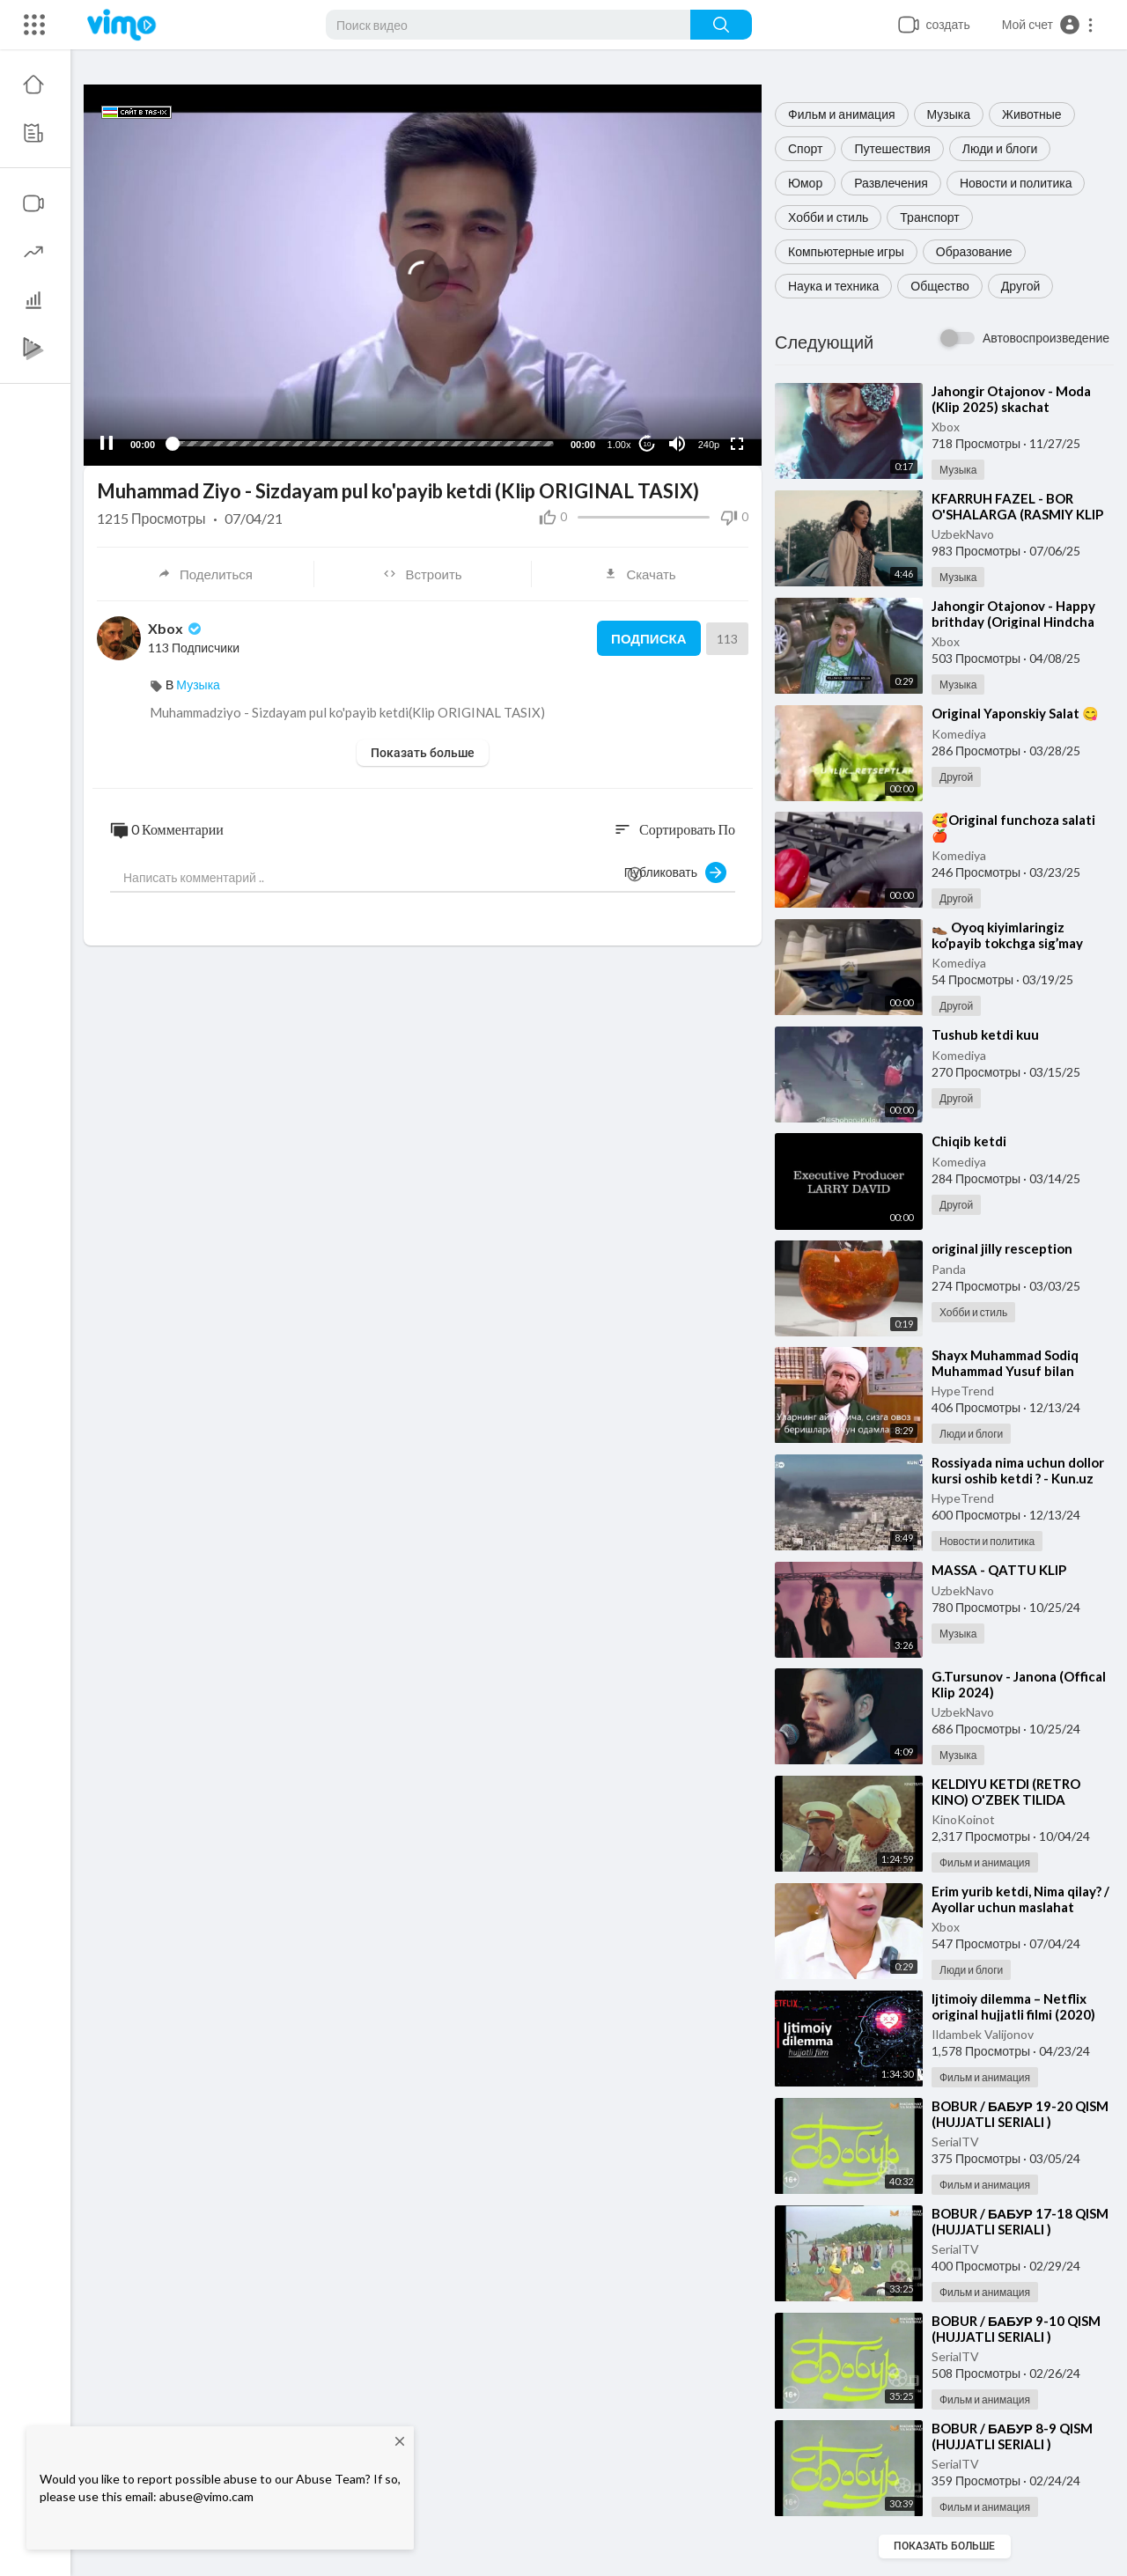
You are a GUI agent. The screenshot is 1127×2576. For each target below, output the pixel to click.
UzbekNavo (963, 533)
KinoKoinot (963, 1819)
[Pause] (106, 444)
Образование (974, 251)
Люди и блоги (1000, 148)
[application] (423, 275)
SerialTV (955, 2141)
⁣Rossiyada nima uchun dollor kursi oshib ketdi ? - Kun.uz (1018, 1470)
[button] (1048, 24)
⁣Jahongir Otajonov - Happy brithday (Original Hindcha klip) (1013, 621)
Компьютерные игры (846, 251)
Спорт (805, 148)
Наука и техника (833, 285)
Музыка (949, 114)
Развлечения (891, 182)
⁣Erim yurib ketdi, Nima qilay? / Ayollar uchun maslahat (1020, 1899)
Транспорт (929, 217)
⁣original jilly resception (1002, 1248)
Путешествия (892, 148)
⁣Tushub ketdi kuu (985, 1034)
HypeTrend (963, 1390)
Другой (1021, 285)
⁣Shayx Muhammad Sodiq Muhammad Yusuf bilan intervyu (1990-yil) (1005, 1371)
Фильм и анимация (841, 114)
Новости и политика (1016, 182)
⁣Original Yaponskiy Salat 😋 (1015, 713)
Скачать (639, 574)
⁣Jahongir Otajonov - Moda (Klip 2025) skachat (1011, 399)
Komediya (959, 733)
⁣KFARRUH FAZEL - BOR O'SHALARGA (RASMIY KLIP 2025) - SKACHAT (1017, 514)
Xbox (946, 426)
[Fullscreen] (737, 444)
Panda (949, 1269)
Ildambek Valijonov (983, 2034)
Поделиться (205, 574)
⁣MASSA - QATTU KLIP (999, 1570)
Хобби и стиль (828, 217)
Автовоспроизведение (1046, 337)
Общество (939, 285)
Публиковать (675, 872)
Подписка (648, 638)
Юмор (805, 182)
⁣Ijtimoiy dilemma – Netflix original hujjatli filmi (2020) (1013, 2006)
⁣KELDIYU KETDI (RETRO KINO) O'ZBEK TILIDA (1006, 1791)
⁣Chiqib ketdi (969, 1141)
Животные (1032, 114)
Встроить (422, 574)
